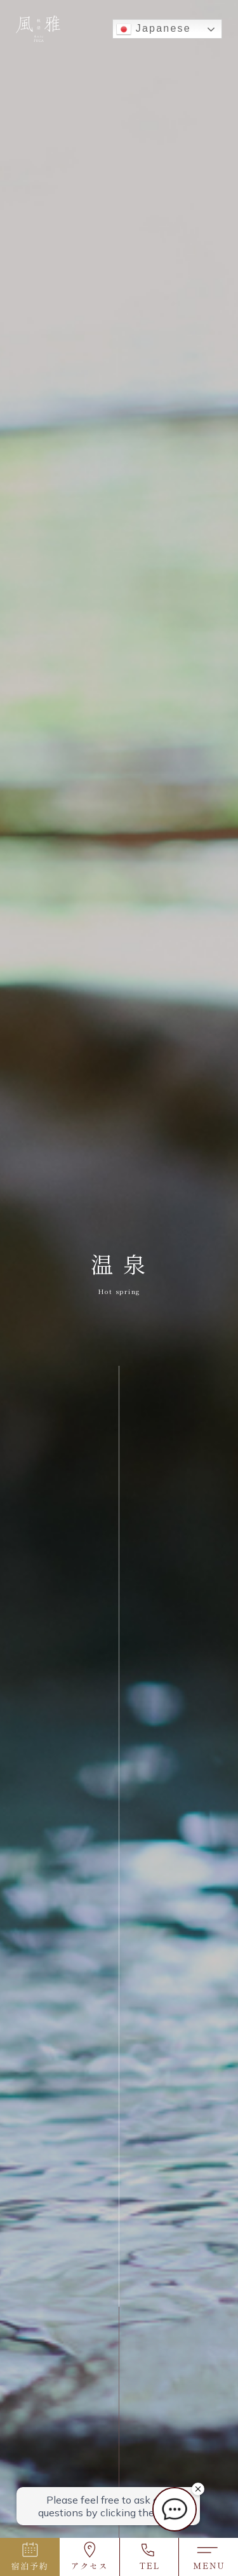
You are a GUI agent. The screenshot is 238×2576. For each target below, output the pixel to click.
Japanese (153, 29)
